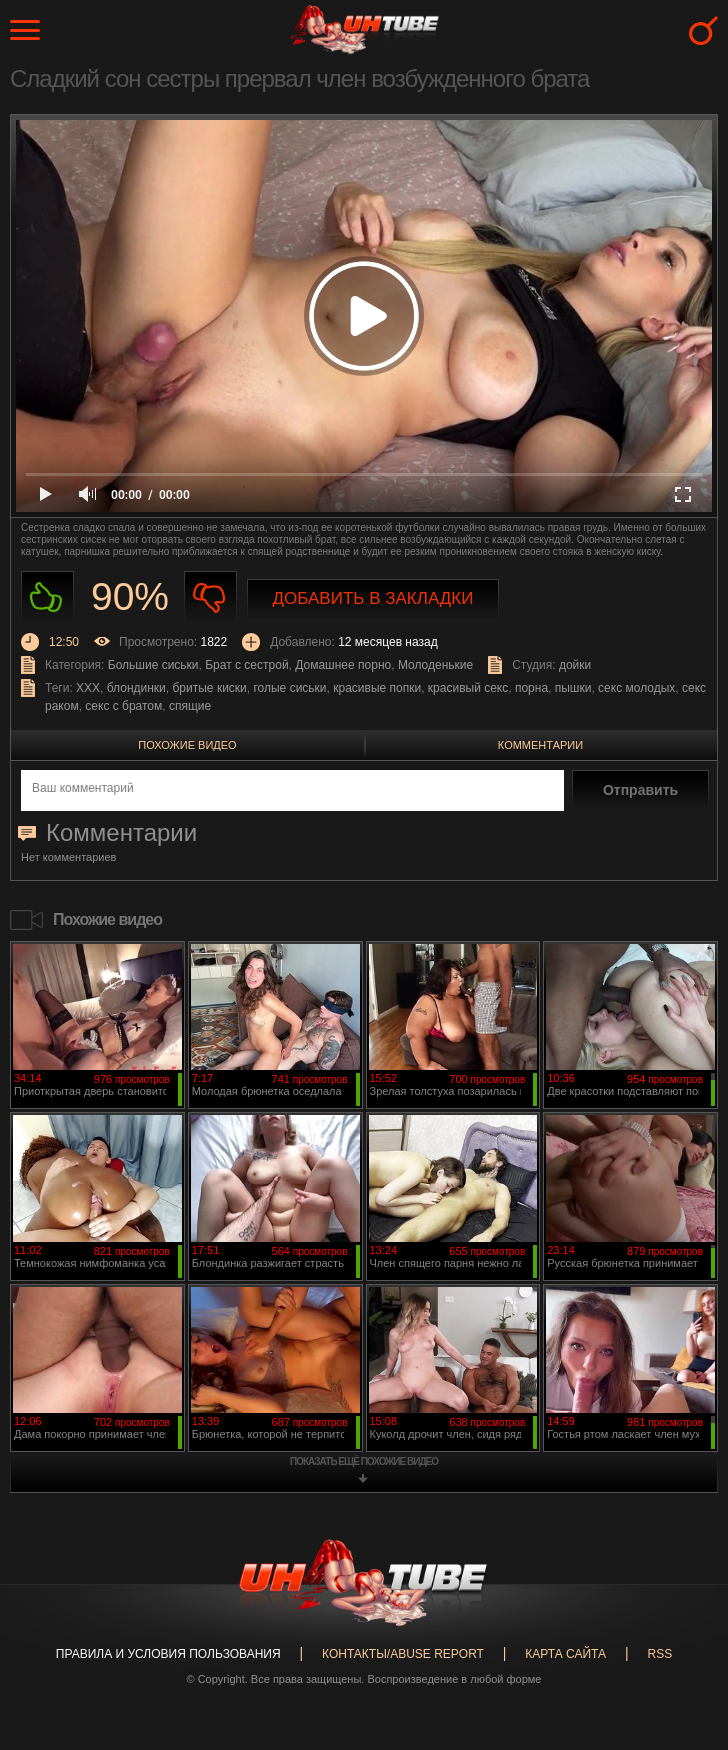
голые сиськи (289, 688)
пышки (573, 688)
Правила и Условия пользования (168, 1654)
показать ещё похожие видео (364, 1461)
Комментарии (540, 745)
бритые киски (210, 688)
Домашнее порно (343, 665)
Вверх (683, 1648)
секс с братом (123, 706)
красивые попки (377, 688)
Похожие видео (187, 745)
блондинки (136, 688)
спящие (190, 706)
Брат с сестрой (246, 665)
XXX (88, 688)
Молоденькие (435, 665)
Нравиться (47, 597)
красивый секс (468, 688)
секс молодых (636, 688)
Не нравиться (210, 597)
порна (531, 688)
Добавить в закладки (373, 598)
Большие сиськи (153, 665)
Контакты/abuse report (403, 1654)
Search (703, 30)
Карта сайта (565, 1654)
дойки (575, 665)
